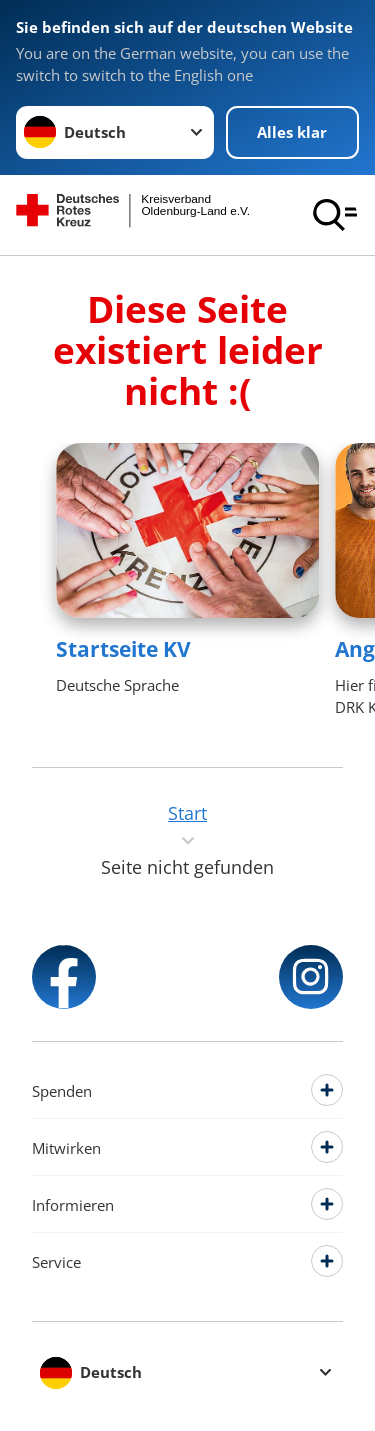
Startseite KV (123, 649)
